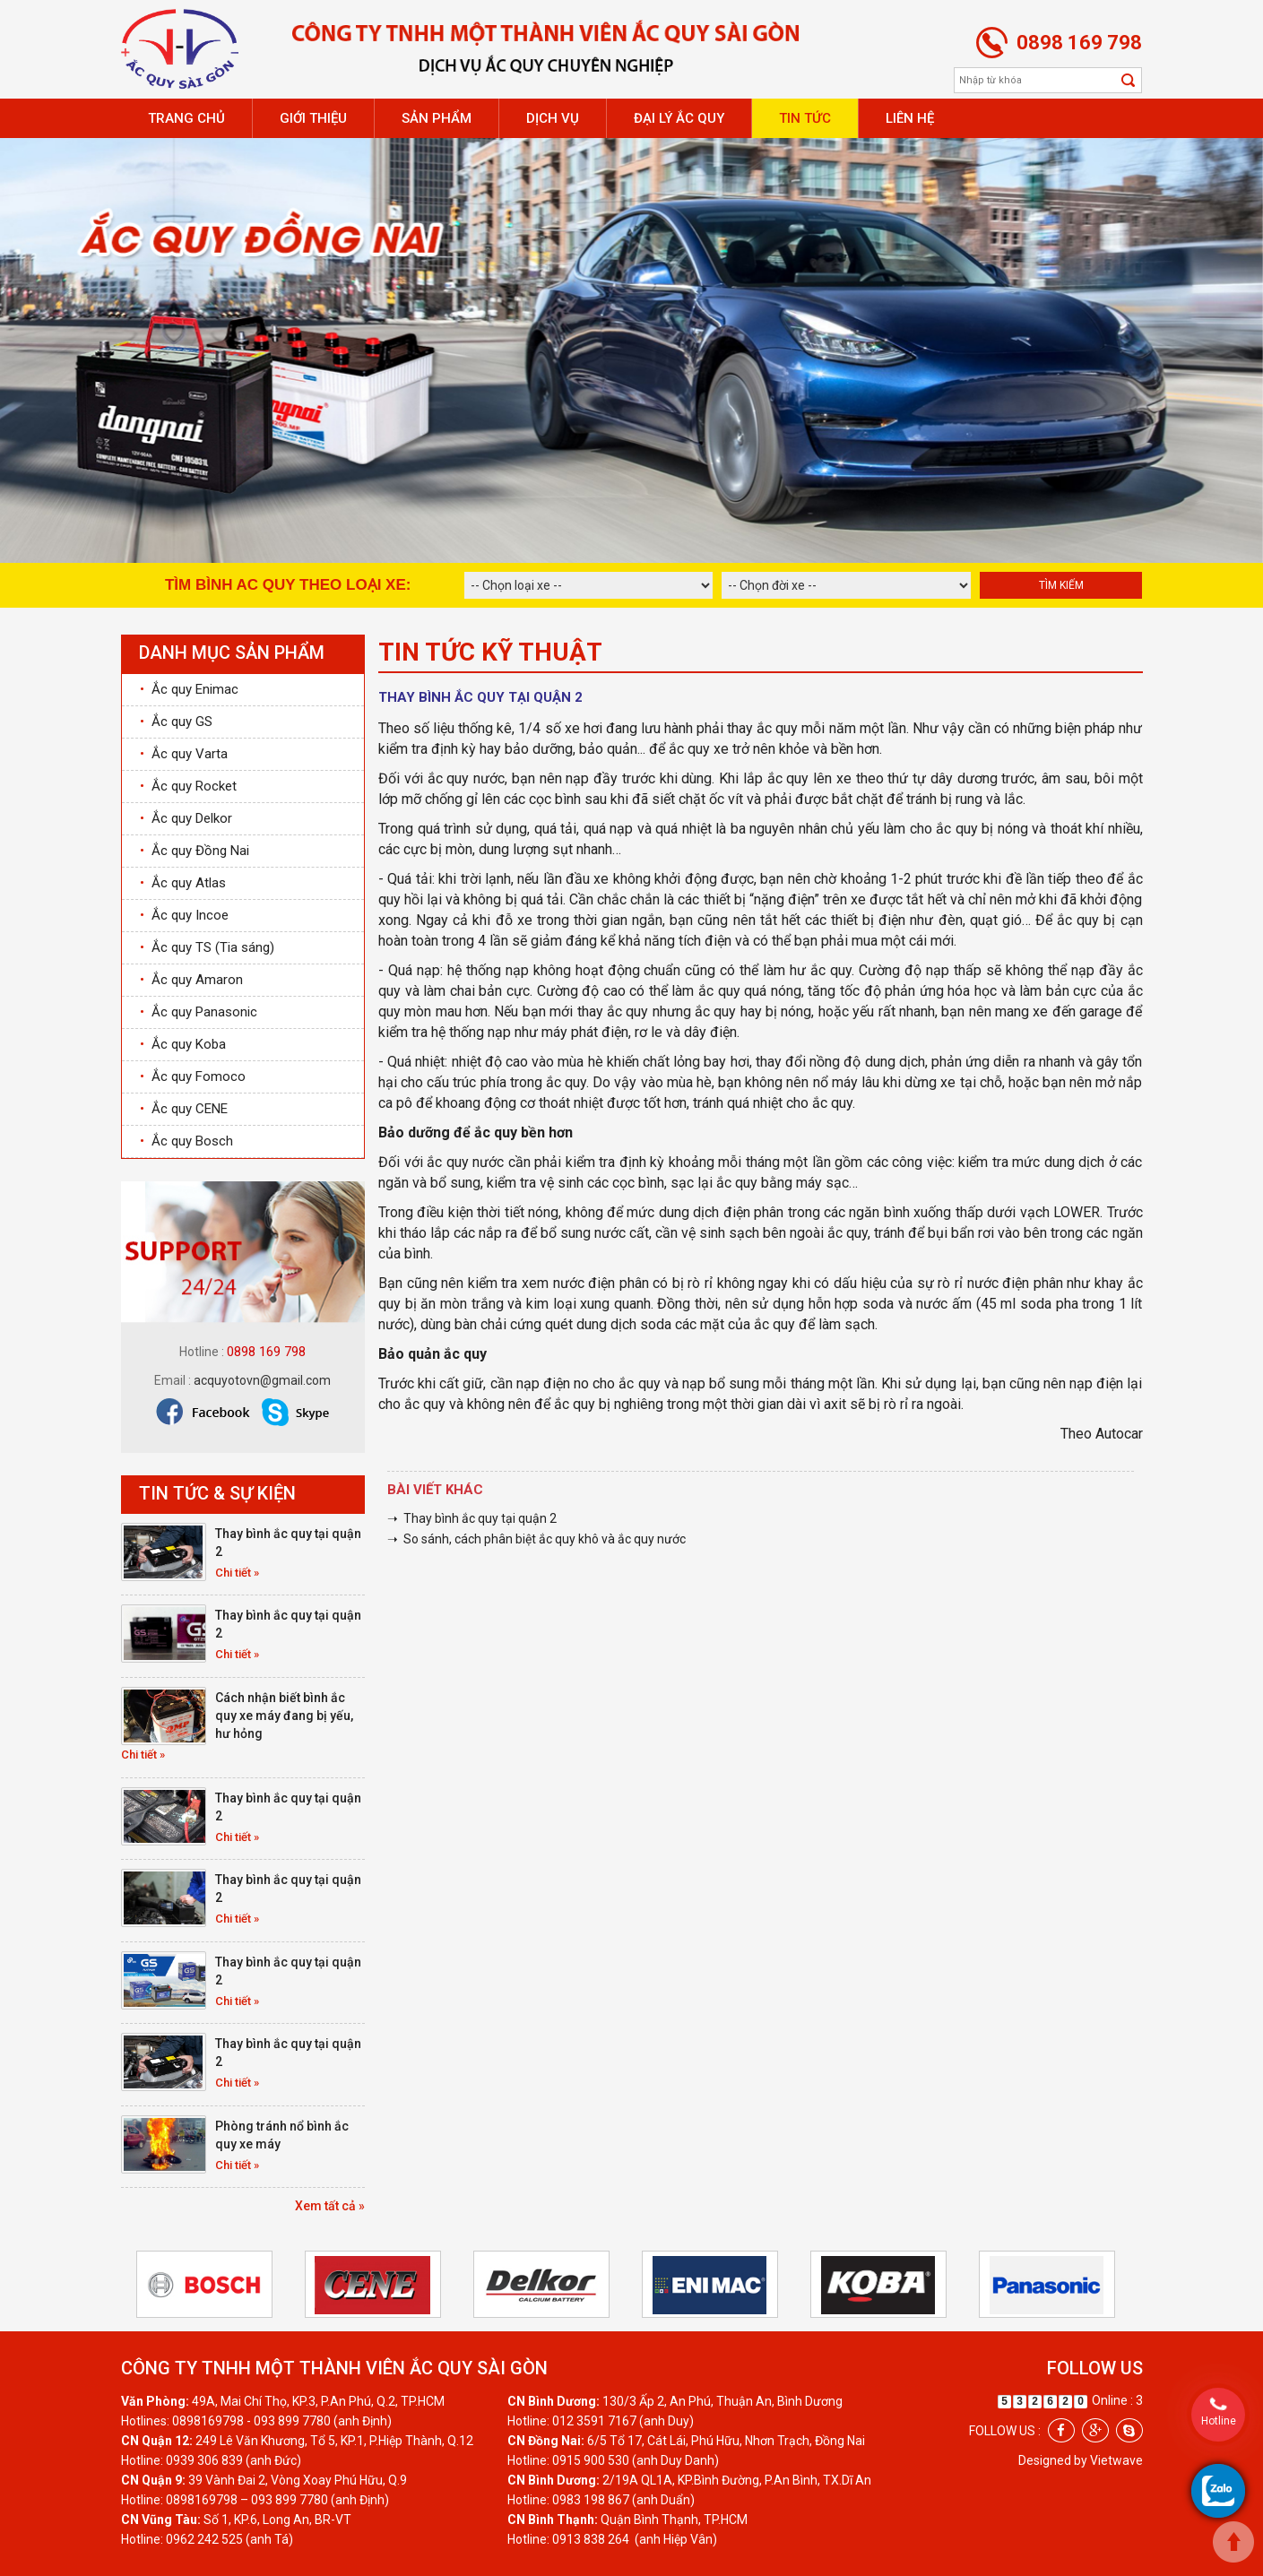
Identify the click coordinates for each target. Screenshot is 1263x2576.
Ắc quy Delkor (186, 818)
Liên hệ (910, 118)
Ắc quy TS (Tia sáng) (207, 947)
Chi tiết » (237, 1572)
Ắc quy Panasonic (198, 1012)
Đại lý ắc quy (679, 118)
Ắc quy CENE (184, 1109)
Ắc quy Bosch (186, 1141)
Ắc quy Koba (183, 1044)
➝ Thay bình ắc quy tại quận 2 (472, 1518)
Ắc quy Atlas (183, 883)
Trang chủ (186, 118)
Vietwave (1116, 2460)
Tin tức (805, 118)
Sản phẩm (436, 118)
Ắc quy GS (176, 721)
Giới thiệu (313, 118)
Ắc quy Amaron (191, 980)
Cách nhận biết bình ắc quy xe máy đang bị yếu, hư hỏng (284, 1715)
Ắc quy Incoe (184, 915)
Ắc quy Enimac (189, 689)
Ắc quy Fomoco (193, 1076)
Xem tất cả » (330, 2206)
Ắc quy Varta (184, 754)
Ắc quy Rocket (188, 786)
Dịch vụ (552, 118)
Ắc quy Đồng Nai (194, 851)
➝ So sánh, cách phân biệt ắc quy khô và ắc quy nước (536, 1539)
